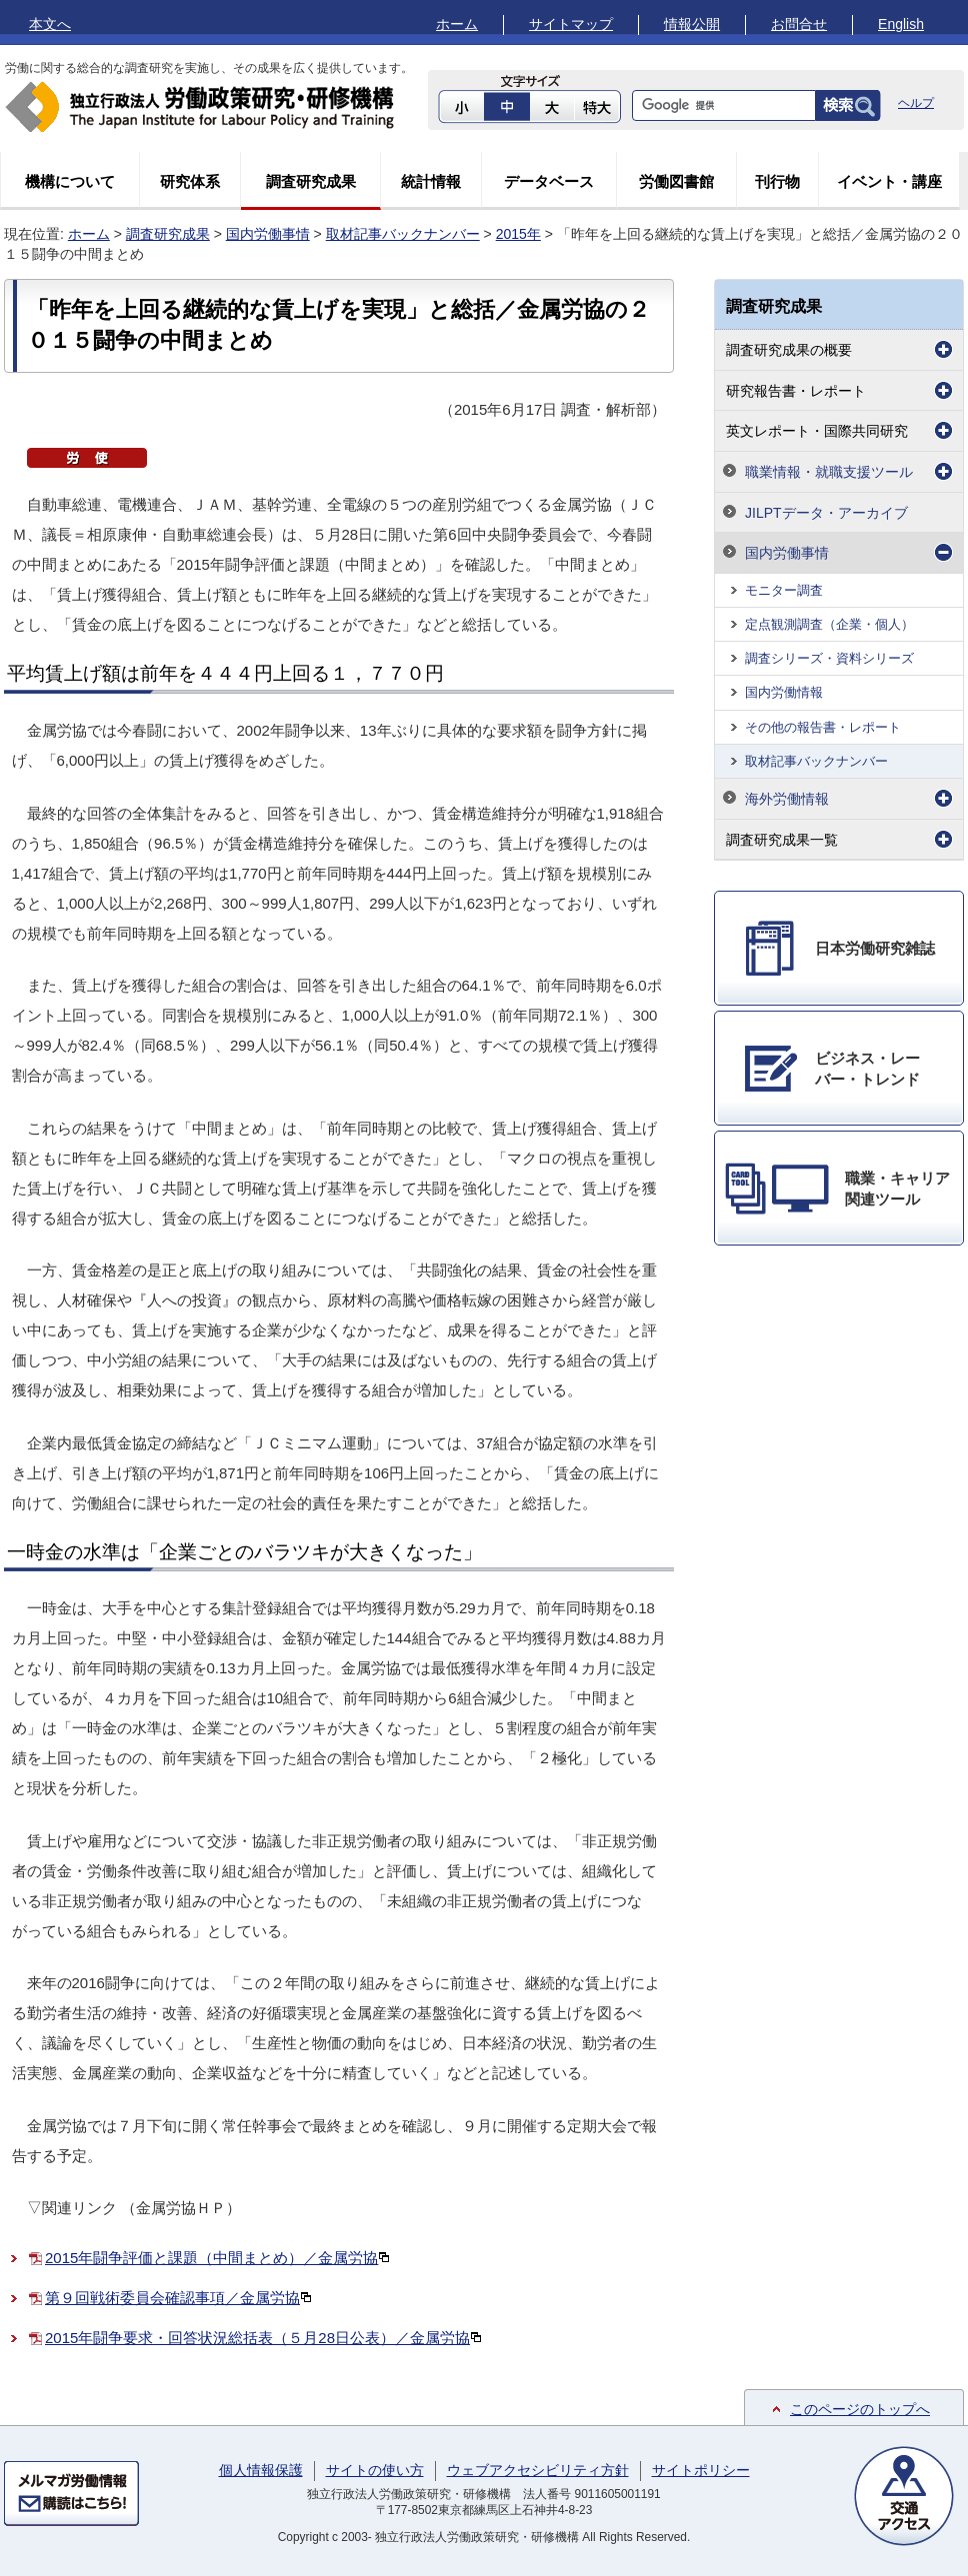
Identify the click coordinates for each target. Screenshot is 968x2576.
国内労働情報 (784, 692)
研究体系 (190, 181)
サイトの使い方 (375, 2470)
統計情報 (431, 181)
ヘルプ (916, 103)
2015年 (518, 234)
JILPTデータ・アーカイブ (826, 513)
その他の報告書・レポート (823, 727)
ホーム (457, 24)
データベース (549, 181)
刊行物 (777, 181)
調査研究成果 (311, 181)
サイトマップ (571, 24)
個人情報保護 (261, 2470)
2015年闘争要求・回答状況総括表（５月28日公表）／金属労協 (263, 2337)
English (901, 24)
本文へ (50, 24)
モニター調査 (784, 590)
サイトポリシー (701, 2470)
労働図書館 (676, 181)
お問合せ (799, 24)
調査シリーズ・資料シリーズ (829, 658)
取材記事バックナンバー (403, 234)
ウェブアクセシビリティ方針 (538, 2470)
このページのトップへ (860, 2409)
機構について (70, 181)
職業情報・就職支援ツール (829, 472)
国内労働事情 (268, 234)
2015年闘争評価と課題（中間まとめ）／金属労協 (217, 2257)
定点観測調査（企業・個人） (829, 624)
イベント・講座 (889, 181)
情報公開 (692, 24)
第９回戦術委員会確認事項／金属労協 (178, 2297)
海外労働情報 (787, 799)
